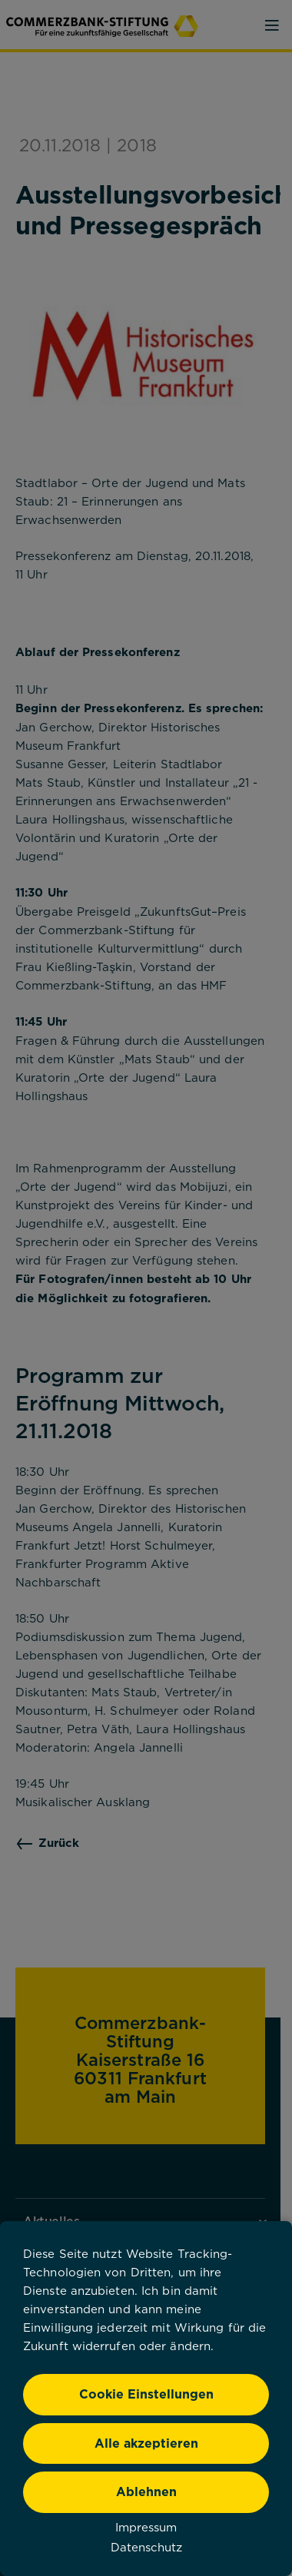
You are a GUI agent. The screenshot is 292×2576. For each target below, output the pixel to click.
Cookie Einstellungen (146, 2394)
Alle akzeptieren (146, 2443)
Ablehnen (146, 2491)
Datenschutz (146, 2547)
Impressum (146, 2527)
